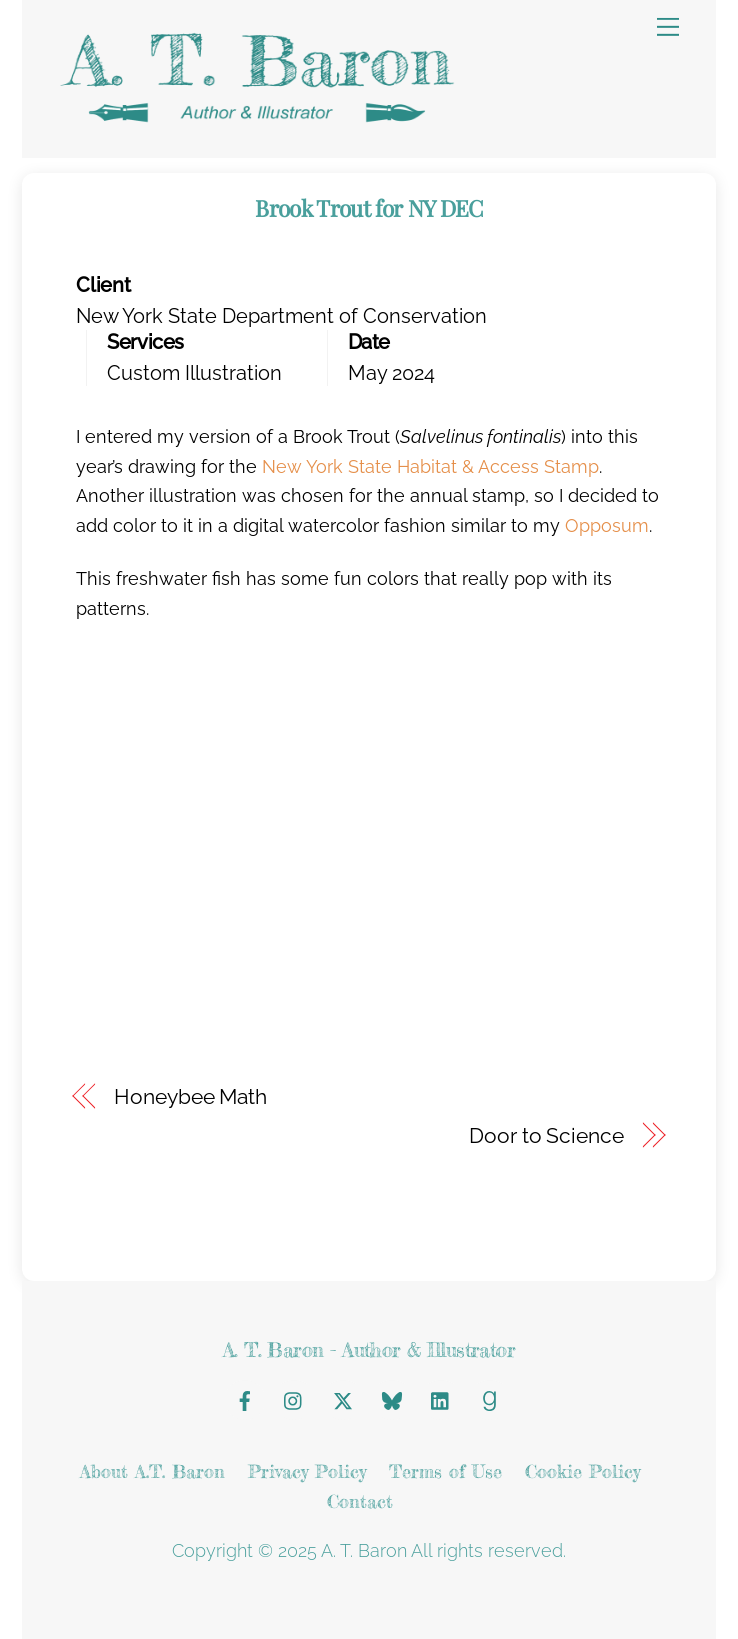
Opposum (607, 525)
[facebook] (245, 1397)
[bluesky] (392, 1397)
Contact (360, 1501)
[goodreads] (490, 1397)
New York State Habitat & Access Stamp (430, 466)
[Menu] (668, 27)
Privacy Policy (307, 1471)
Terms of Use (445, 1471)
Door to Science (546, 1136)
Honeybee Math (190, 1097)
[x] (343, 1397)
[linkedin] (441, 1397)
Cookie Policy (582, 1471)
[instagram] (294, 1397)
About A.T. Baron (152, 1471)
